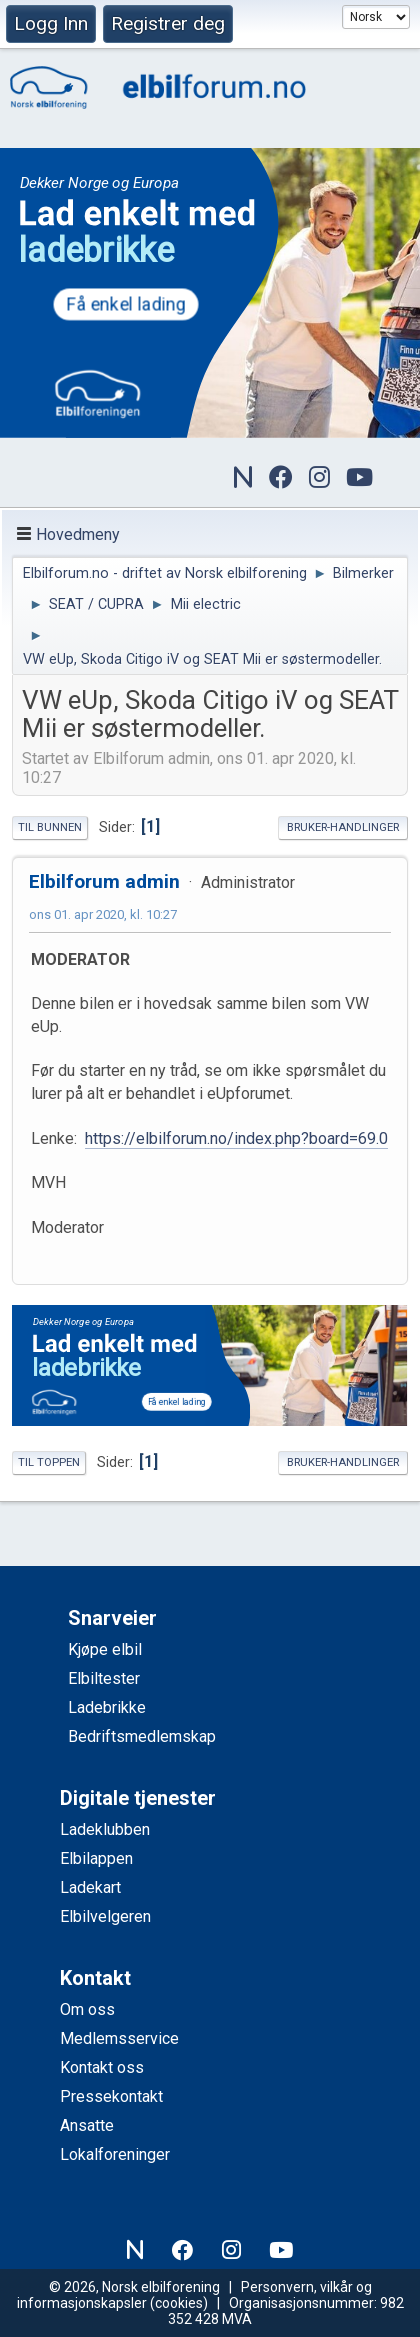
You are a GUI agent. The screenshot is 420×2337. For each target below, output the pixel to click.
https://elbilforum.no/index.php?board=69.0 (236, 1138)
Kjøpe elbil (105, 1649)
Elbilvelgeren (105, 1916)
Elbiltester (104, 1678)
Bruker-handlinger (343, 827)
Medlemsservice (119, 2038)
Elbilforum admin (104, 881)
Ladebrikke (107, 1707)
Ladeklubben (105, 1829)
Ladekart (90, 1887)
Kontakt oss (102, 2067)
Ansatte (87, 2125)
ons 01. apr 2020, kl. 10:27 (103, 914)
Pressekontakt (111, 2096)
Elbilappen (96, 1858)
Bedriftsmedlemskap (142, 1736)
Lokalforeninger (115, 2154)
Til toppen (49, 1462)
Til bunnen (50, 827)
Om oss (87, 2009)
